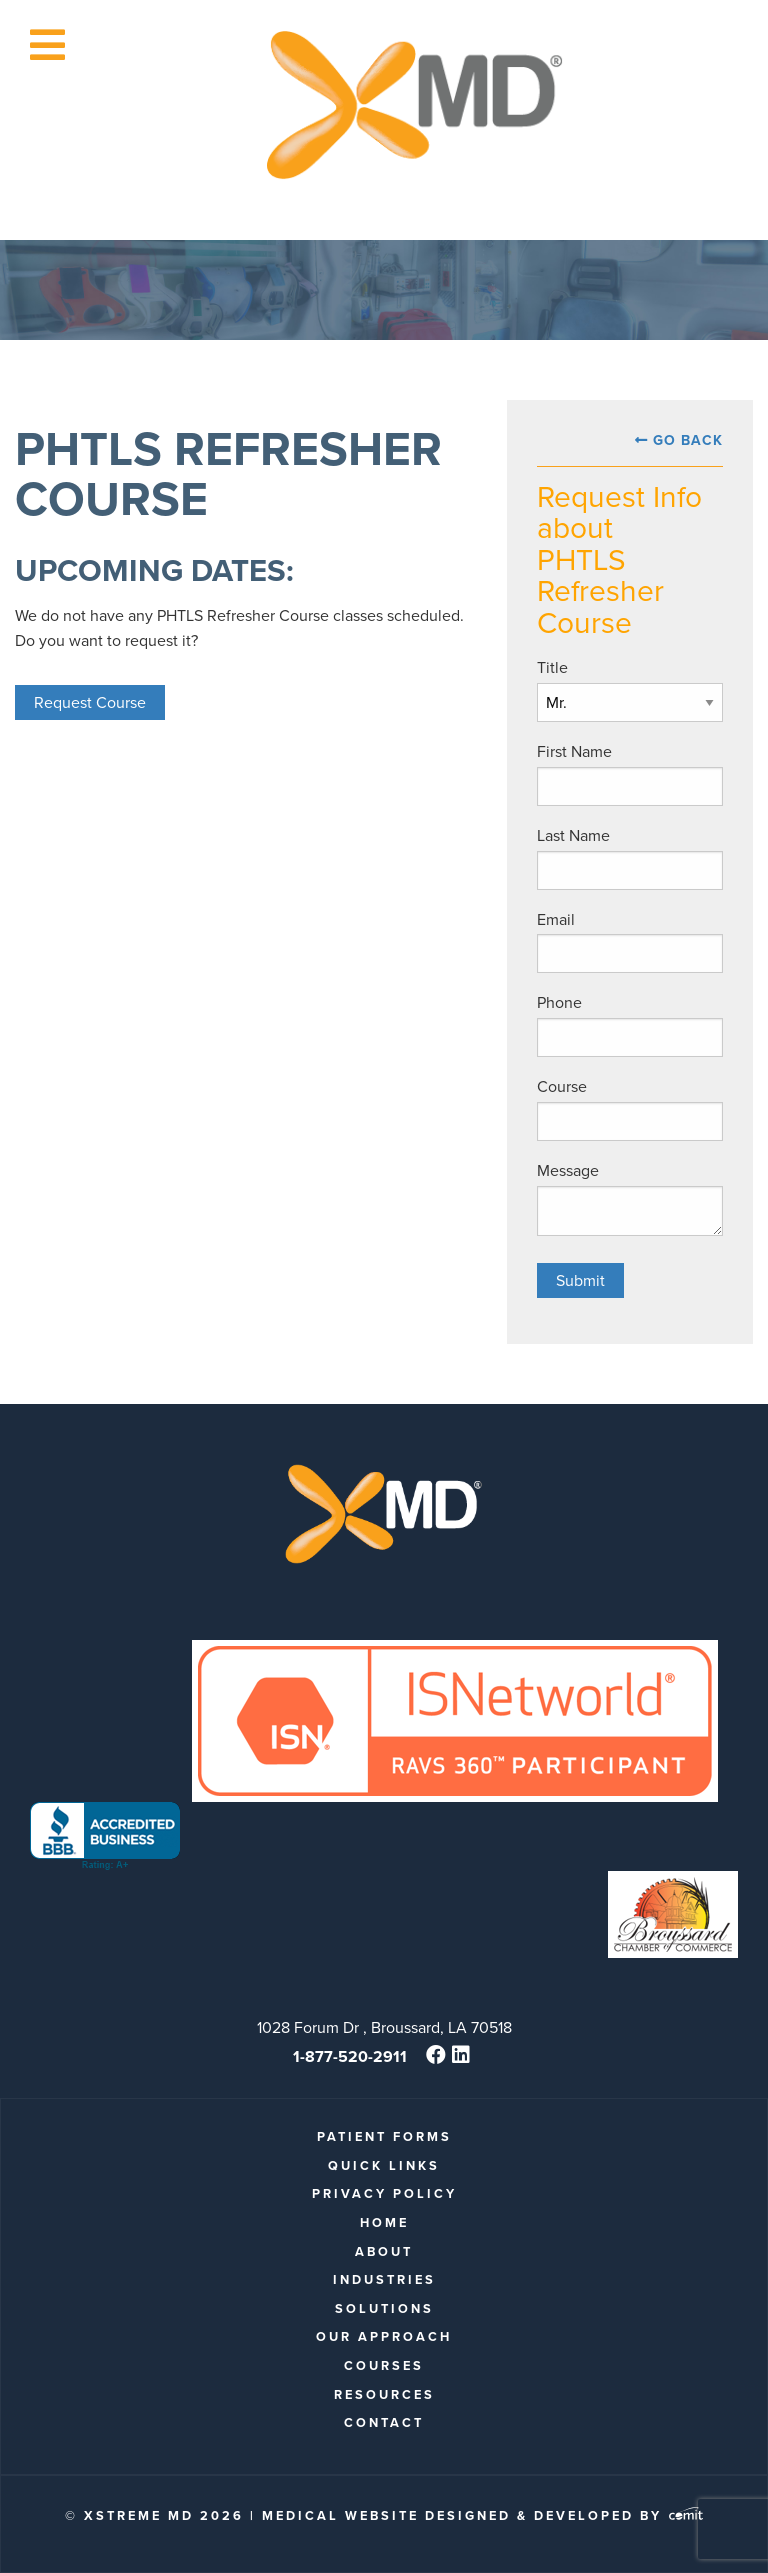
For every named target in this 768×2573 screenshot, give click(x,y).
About (384, 2251)
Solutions (384, 2308)
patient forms (384, 2136)
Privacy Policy (384, 2193)
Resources (384, 2394)
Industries (384, 2279)
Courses (384, 2365)
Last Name (573, 835)
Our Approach (384, 2336)
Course (562, 1086)
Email (556, 919)
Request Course (90, 702)
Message (568, 1170)
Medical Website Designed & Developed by (482, 2515)
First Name (574, 751)
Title (552, 667)
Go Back (688, 440)
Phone (559, 1002)
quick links (384, 2165)
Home (384, 2222)
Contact (384, 2422)
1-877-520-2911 (350, 2056)
